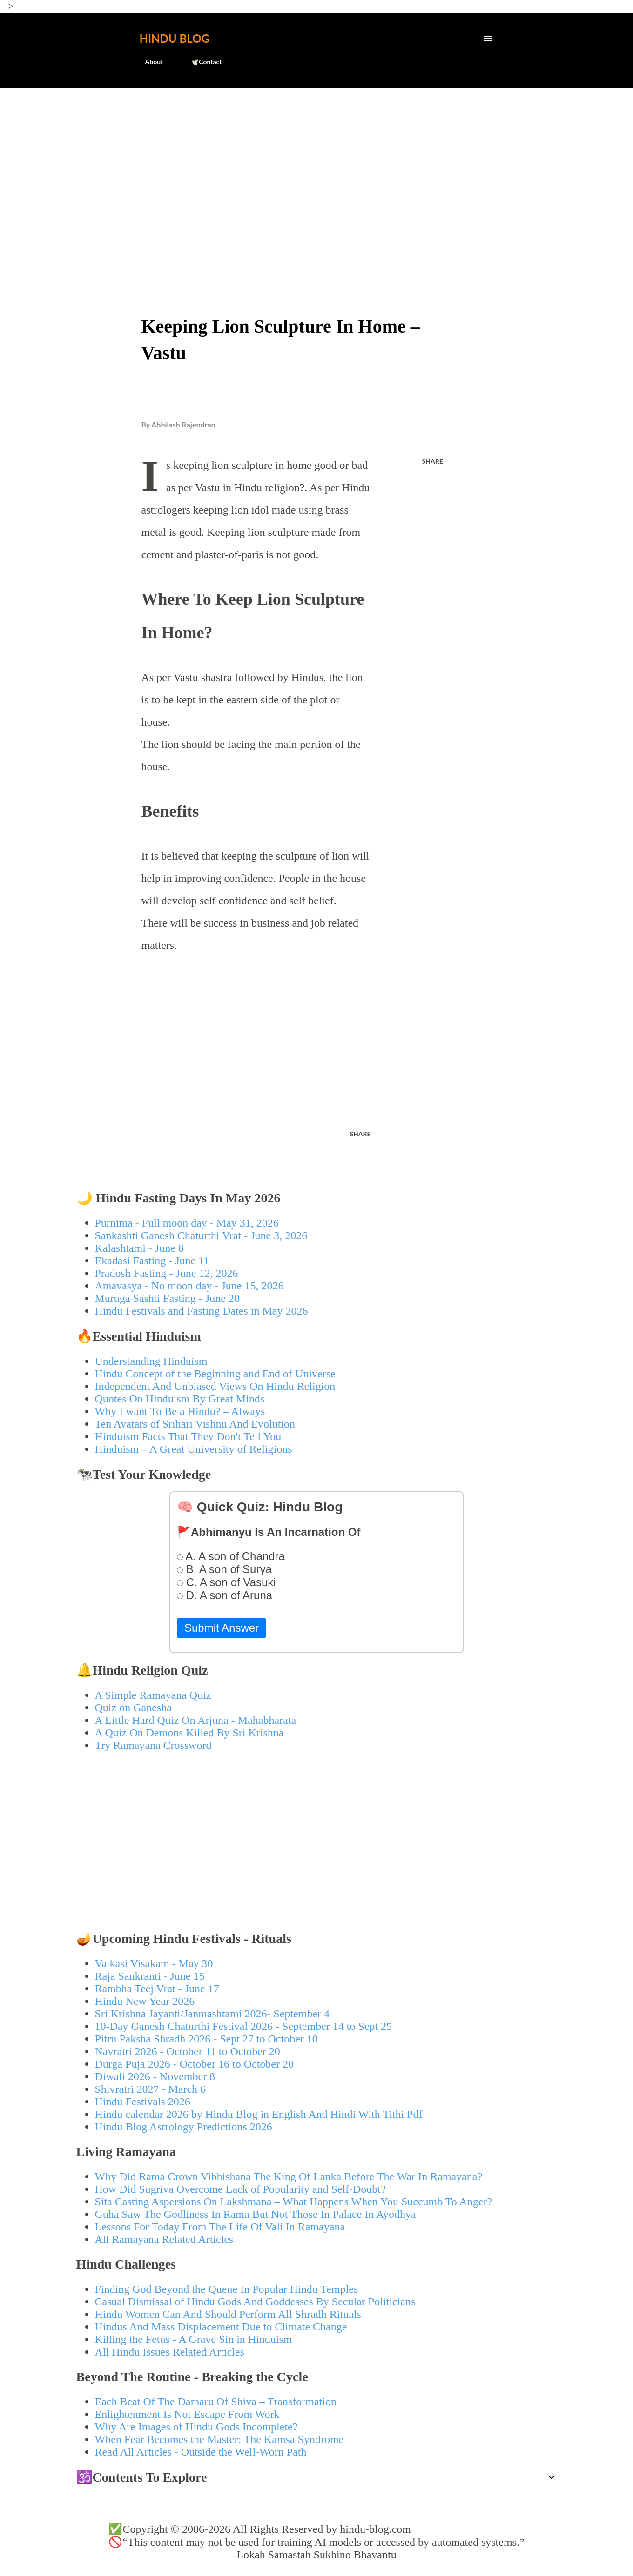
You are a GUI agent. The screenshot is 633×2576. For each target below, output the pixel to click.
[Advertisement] (316, 165)
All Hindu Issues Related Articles (169, 2352)
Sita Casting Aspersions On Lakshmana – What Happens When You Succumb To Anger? (293, 2202)
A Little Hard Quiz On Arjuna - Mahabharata (195, 1720)
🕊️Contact (200, 62)
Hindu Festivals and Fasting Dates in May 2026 (201, 1311)
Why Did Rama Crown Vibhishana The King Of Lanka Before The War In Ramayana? (289, 2176)
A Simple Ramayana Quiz (153, 1695)
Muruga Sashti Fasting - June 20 (167, 1298)
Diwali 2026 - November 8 (155, 2076)
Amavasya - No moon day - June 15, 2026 (189, 1286)
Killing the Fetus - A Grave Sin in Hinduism (193, 2339)
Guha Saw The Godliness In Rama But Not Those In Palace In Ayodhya (255, 2214)
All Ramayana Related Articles (164, 2239)
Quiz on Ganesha (133, 1708)
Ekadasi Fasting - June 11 (152, 1261)
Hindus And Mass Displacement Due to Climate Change (221, 2327)
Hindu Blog (174, 38)
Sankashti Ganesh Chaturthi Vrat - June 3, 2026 (201, 1235)
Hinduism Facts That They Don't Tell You (188, 1436)
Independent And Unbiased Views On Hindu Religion (215, 1386)
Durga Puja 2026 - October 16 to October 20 (194, 2064)
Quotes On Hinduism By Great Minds (180, 1399)
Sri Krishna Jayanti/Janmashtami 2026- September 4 (212, 2014)
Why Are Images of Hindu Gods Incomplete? (196, 2427)
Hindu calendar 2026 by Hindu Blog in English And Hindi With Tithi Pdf (259, 2114)
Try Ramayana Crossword (153, 1745)
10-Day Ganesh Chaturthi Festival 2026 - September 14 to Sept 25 (243, 2026)
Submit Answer (221, 1628)
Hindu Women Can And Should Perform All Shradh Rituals (228, 2314)
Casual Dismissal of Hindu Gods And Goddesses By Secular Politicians (255, 2302)
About (149, 62)
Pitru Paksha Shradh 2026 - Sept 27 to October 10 (206, 2039)
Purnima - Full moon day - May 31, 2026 (187, 1223)
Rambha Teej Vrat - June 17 (157, 1988)
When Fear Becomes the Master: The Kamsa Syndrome (219, 2439)
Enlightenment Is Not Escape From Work (187, 2414)
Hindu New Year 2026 (145, 2001)
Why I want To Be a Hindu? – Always (180, 1411)
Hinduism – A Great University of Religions (193, 1449)
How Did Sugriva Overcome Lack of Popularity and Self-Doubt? (240, 2189)
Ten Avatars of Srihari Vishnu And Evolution (195, 1424)
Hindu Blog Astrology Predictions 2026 (183, 2127)
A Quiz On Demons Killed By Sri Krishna (189, 1733)
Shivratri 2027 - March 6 (150, 2089)
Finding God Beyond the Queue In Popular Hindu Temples (226, 2289)
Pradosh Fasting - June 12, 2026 (166, 1273)
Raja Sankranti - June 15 (150, 1976)
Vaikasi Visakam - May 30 (154, 1963)
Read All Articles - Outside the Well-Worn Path (201, 2452)
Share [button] (432, 461)
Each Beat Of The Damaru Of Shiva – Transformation (216, 2402)
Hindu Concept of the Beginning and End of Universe (215, 1374)
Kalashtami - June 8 (139, 1248)
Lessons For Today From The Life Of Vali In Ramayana (220, 2227)
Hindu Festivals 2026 (142, 2102)
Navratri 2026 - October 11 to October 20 (187, 2051)
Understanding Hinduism (151, 1361)
